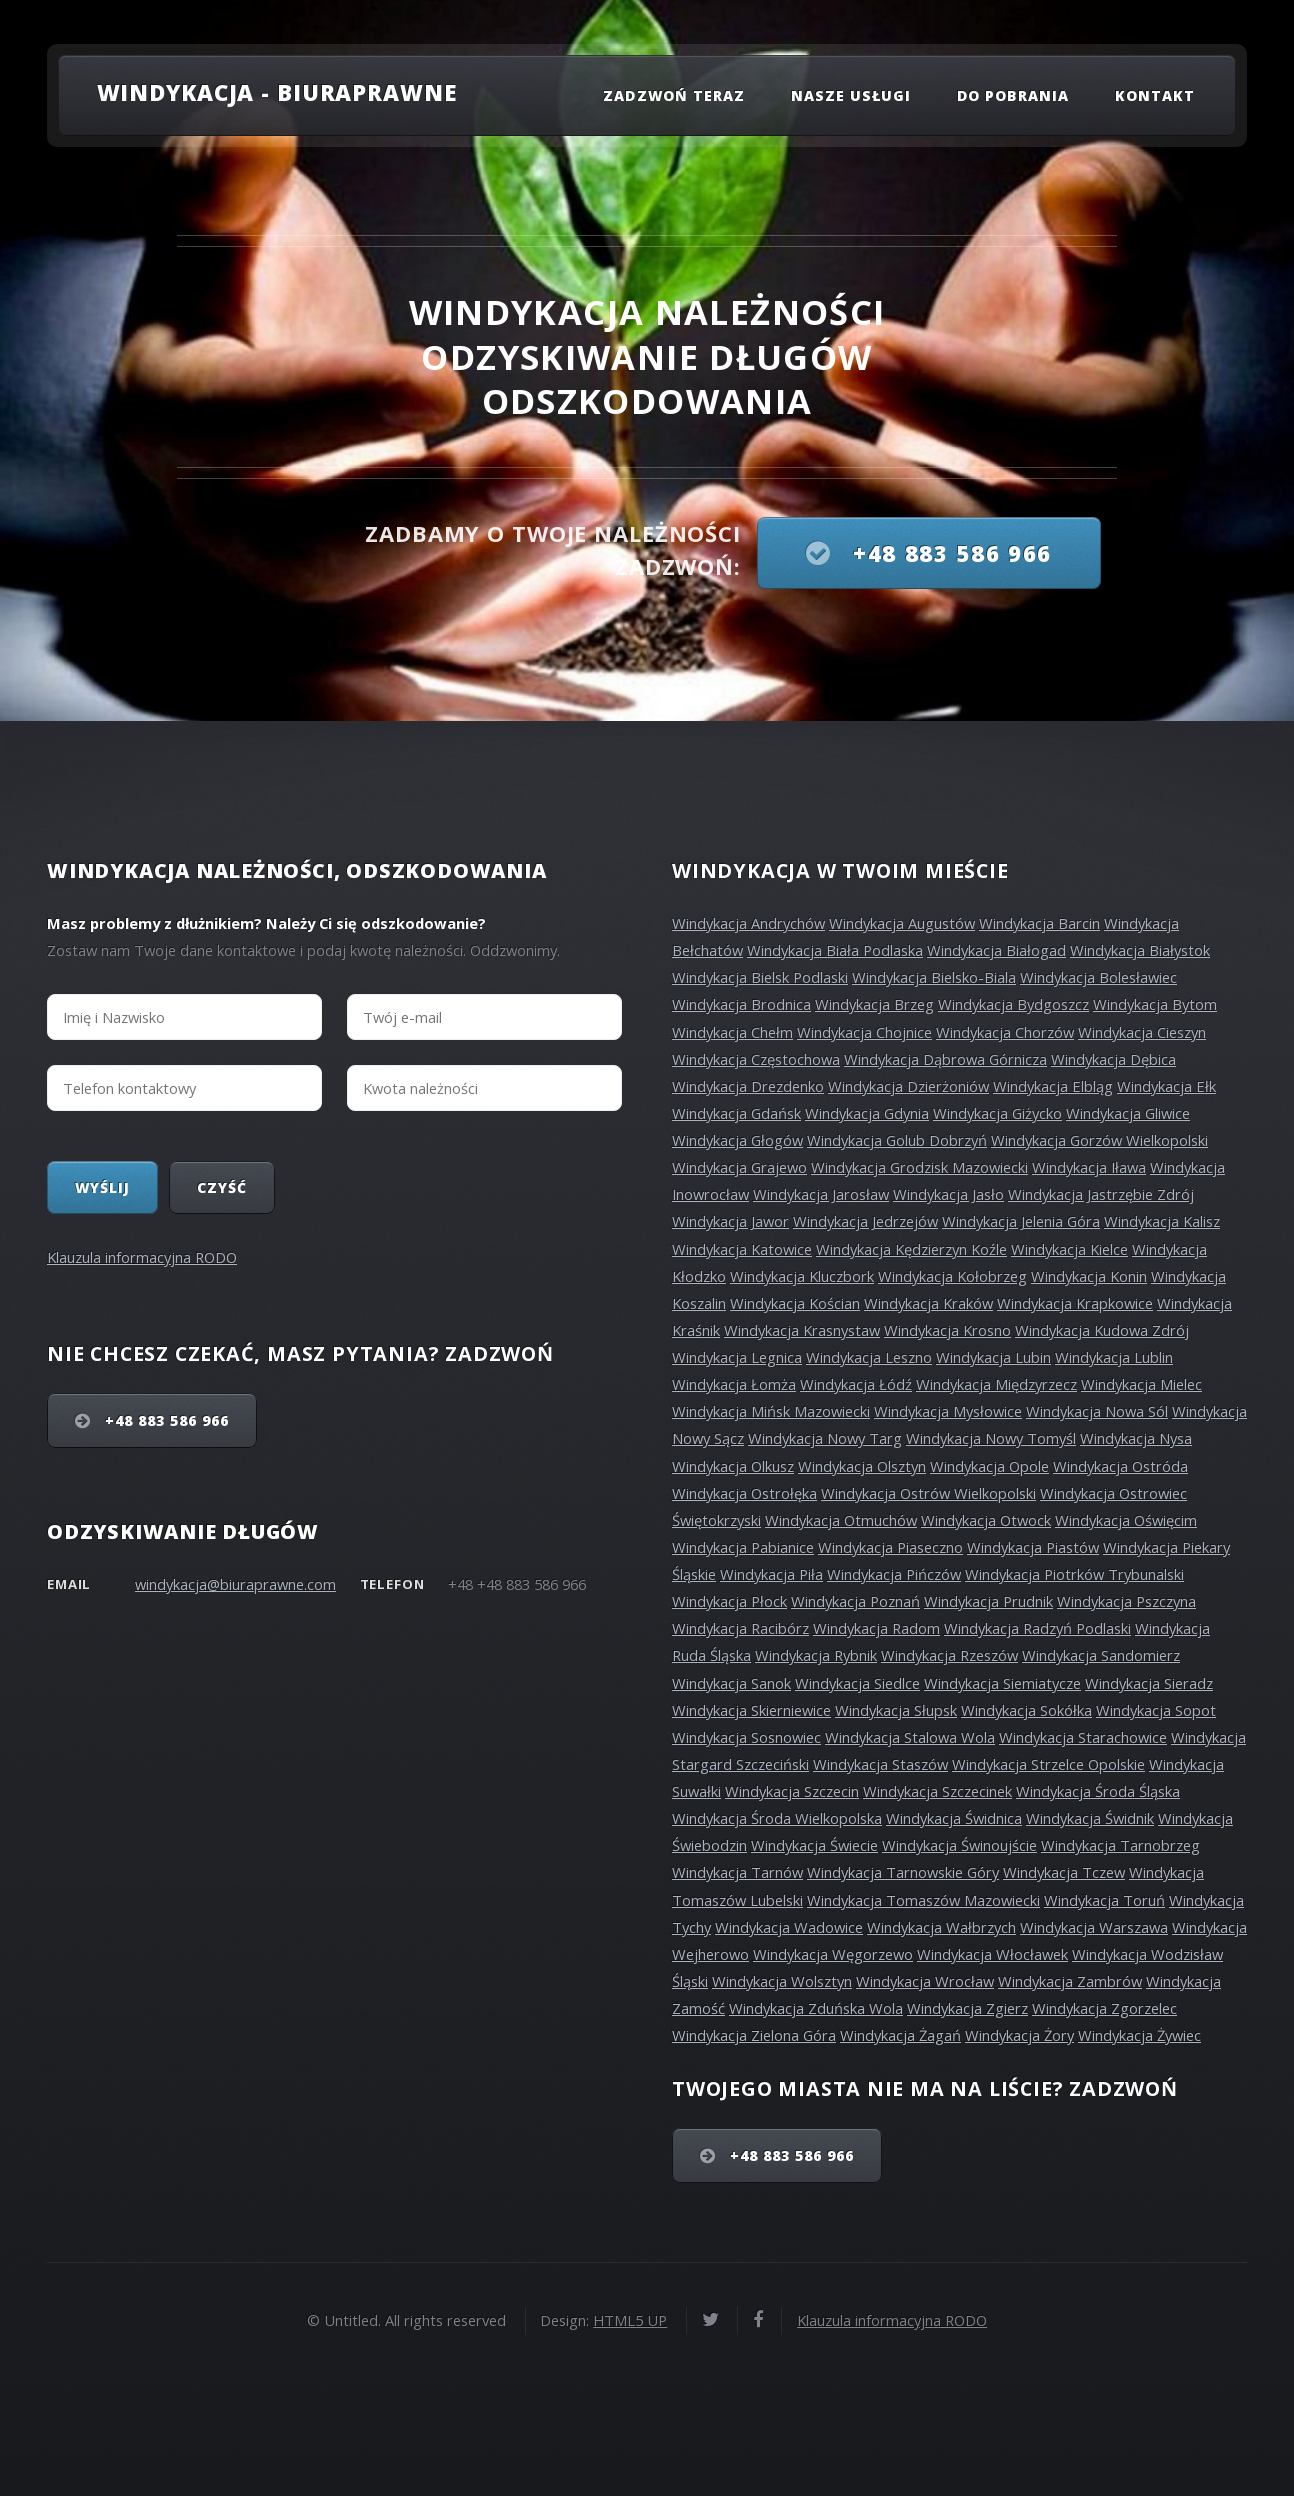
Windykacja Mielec (1141, 1384)
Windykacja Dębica (1113, 1059)
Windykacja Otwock (986, 1520)
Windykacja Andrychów (748, 923)
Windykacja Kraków (928, 1303)
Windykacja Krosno (947, 1330)
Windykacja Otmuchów (841, 1520)
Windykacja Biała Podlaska (835, 950)
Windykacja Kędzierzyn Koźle (911, 1249)
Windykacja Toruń (1104, 1900)
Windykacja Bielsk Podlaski (760, 977)
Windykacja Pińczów (894, 1574)
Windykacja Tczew (1064, 1872)
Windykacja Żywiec (1139, 2035)
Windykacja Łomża (734, 1384)
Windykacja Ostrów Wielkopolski (928, 1493)
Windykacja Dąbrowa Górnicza (945, 1059)
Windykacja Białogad (996, 950)
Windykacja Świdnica (954, 1818)
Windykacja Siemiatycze (1002, 1683)
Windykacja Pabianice (743, 1547)
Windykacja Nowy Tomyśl (991, 1438)
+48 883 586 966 (949, 553)
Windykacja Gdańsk (736, 1113)
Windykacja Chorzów (1005, 1032)
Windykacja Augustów (902, 923)
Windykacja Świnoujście (959, 1845)
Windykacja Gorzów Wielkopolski (1099, 1140)
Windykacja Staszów (880, 1764)
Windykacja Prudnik (988, 1601)
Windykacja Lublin (1114, 1357)
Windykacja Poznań (855, 1601)
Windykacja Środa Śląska (1098, 1791)
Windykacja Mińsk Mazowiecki (771, 1411)
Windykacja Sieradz (1149, 1683)
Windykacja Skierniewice (751, 1710)
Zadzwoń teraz (674, 95)
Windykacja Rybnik (816, 1655)
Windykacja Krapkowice (1075, 1303)
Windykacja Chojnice (864, 1032)
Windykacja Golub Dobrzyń (897, 1140)
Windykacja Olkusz (733, 1466)
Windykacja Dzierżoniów (908, 1086)
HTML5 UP (630, 2320)
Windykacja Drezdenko (748, 1086)
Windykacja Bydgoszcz (1013, 1004)
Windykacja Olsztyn (862, 1466)
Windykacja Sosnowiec (746, 1737)
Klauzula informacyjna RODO (142, 1257)
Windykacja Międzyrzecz (996, 1384)
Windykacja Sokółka (1026, 1710)
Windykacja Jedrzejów (865, 1221)
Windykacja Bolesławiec (1098, 977)
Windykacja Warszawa (1094, 1927)
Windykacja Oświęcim (1126, 1520)
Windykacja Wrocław (925, 1981)
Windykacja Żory (1019, 2035)
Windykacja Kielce (1069, 1249)
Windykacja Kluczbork (802, 1276)
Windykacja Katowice (742, 1249)
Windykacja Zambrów (1070, 1981)
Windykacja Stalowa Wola (910, 1737)
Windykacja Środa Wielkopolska (777, 1818)
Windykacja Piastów (1033, 1547)
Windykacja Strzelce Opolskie (1048, 1764)
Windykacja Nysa (1136, 1438)
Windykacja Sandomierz (1101, 1655)
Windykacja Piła (771, 1574)
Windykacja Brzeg (874, 1004)
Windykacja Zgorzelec (1104, 2008)
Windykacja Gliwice (1128, 1113)
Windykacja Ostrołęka (744, 1493)
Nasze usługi (851, 95)
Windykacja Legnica (737, 1357)
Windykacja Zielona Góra (754, 2035)
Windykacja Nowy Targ (825, 1438)
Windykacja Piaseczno (890, 1547)
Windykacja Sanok (731, 1683)
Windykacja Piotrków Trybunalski (1074, 1574)
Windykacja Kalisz (1162, 1221)
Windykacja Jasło (948, 1194)
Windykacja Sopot (1156, 1710)
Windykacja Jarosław (821, 1194)
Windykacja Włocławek (992, 1954)
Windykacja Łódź (856, 1384)
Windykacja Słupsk (896, 1710)
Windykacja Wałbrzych (941, 1927)
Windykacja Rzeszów (949, 1655)
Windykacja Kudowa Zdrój (1102, 1330)
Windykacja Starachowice (1083, 1737)
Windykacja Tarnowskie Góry (903, 1872)
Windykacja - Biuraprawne (277, 92)
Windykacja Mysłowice (948, 1411)
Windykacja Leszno (869, 1357)
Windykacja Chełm (732, 1032)
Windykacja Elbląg (1053, 1086)
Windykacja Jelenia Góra (1021, 1221)
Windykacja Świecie (814, 1845)
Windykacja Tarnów (737, 1872)
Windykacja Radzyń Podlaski (1037, 1628)
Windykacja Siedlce (857, 1683)
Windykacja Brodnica (741, 1004)
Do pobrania (1013, 95)
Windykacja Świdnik (1090, 1818)
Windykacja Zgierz (967, 2008)
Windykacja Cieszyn (1142, 1032)
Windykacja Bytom (1155, 1004)
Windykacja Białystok (1140, 950)
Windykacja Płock (729, 1601)
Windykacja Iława (1089, 1167)
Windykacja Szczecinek (937, 1791)
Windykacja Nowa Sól (1097, 1411)
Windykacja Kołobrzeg (952, 1276)
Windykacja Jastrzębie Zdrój (1101, 1194)
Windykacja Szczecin (792, 1791)
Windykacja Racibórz (740, 1628)
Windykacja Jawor (730, 1221)
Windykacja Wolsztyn (782, 1981)
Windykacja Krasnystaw (802, 1330)
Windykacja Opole (989, 1466)
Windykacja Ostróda (1120, 1466)
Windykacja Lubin (993, 1357)
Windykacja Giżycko (997, 1113)
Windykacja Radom (876, 1628)
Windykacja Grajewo (739, 1167)
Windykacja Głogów (737, 1140)
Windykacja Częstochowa (756, 1059)
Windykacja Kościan (795, 1303)
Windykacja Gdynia (867, 1113)
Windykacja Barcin (1039, 923)
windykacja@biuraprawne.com (235, 1584)
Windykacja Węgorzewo (833, 1954)
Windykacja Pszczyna (1126, 1601)
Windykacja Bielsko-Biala (934, 977)
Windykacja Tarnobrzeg (1120, 1845)
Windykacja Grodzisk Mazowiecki (919, 1167)
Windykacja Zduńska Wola (816, 2008)
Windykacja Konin (1089, 1276)
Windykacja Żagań (900, 2035)
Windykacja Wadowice (789, 1927)
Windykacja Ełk (1166, 1086)
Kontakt (1155, 95)
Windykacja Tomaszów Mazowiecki (923, 1900)
